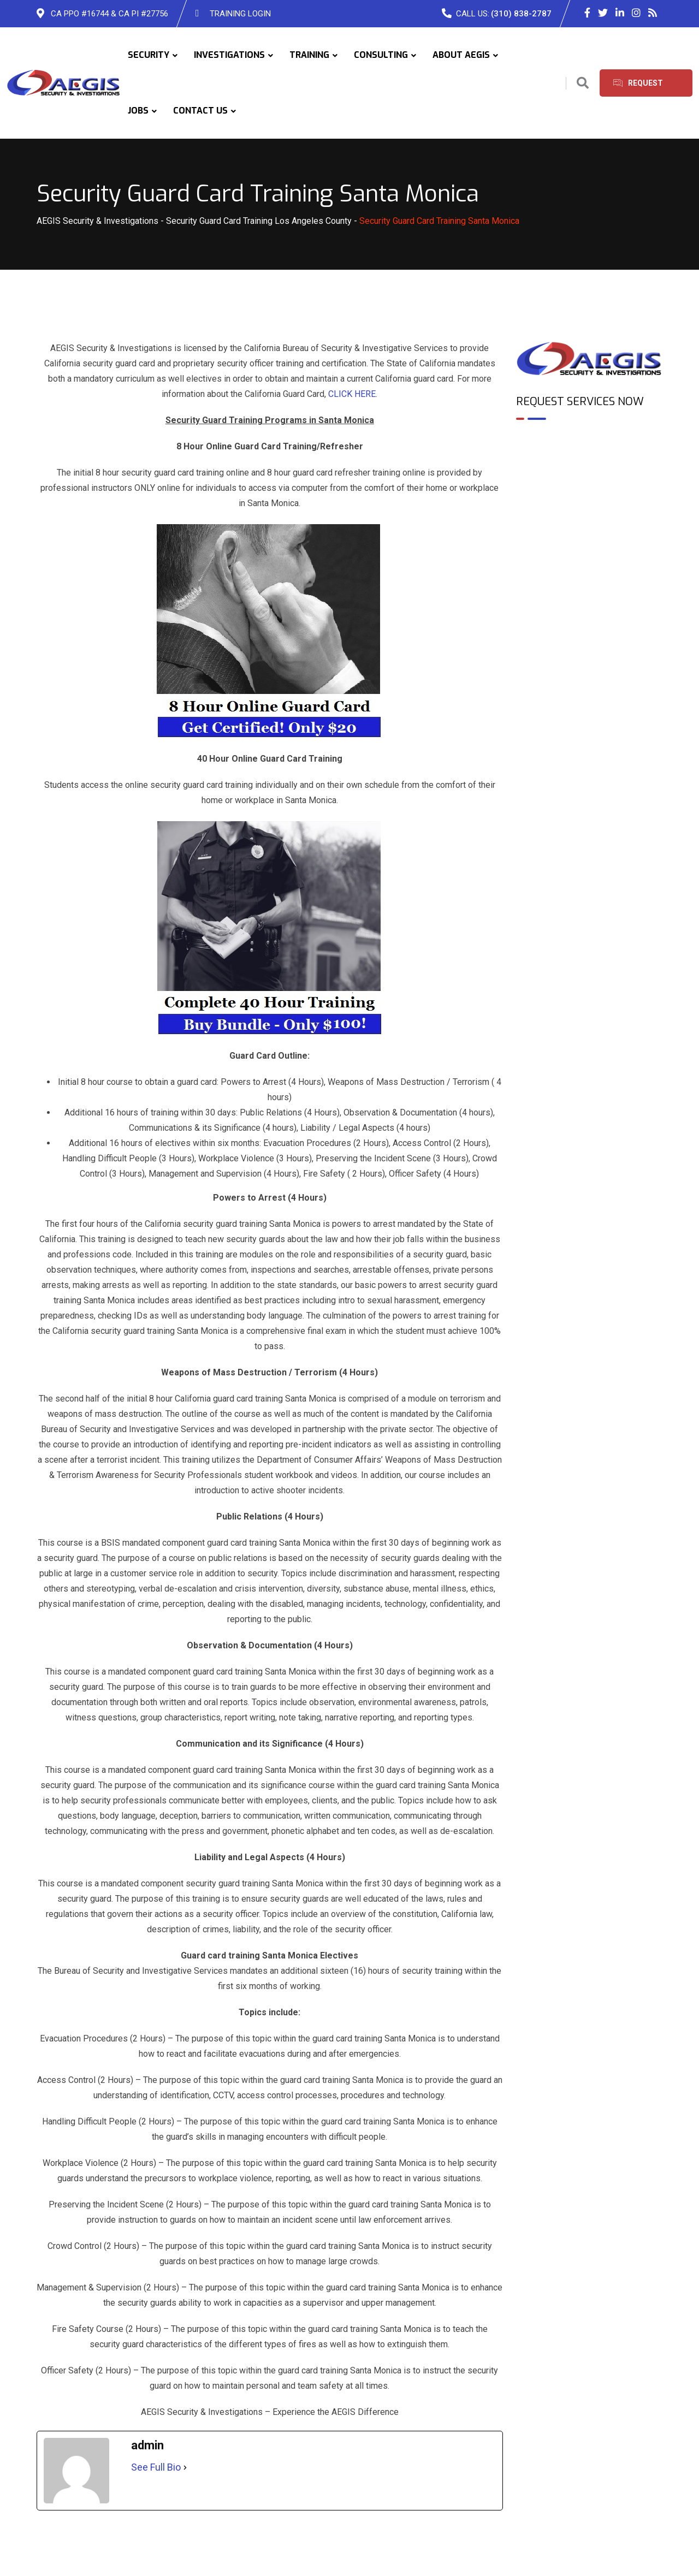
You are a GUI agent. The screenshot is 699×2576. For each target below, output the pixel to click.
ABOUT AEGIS (461, 55)
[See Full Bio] (185, 2467)
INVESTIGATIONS (229, 55)
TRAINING (309, 55)
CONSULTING (381, 55)
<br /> (589, 476)
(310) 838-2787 (521, 14)
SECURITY (148, 55)
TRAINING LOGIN (240, 14)
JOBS (138, 110)
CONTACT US (200, 110)
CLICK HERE (352, 394)
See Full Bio (156, 2467)
